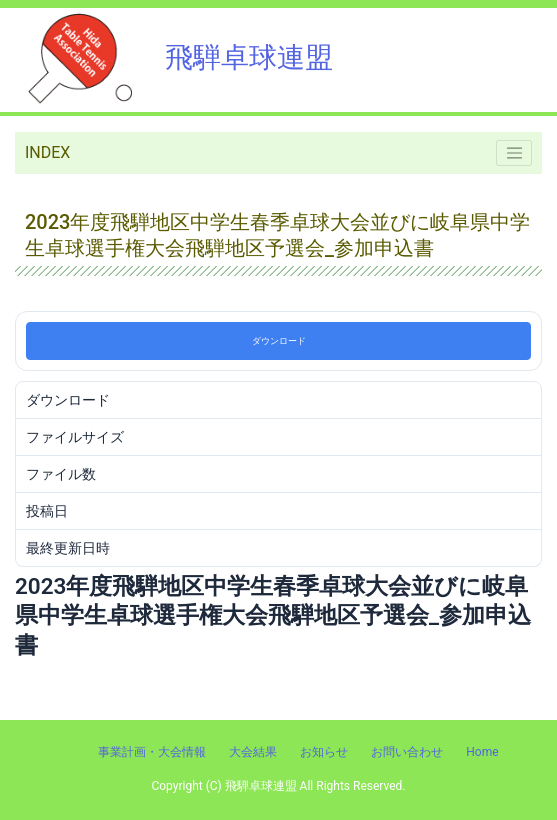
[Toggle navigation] (514, 153)
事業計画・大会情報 (152, 752)
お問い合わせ (407, 752)
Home (482, 752)
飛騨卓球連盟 (174, 57)
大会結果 (253, 752)
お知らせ (324, 752)
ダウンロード (279, 341)
